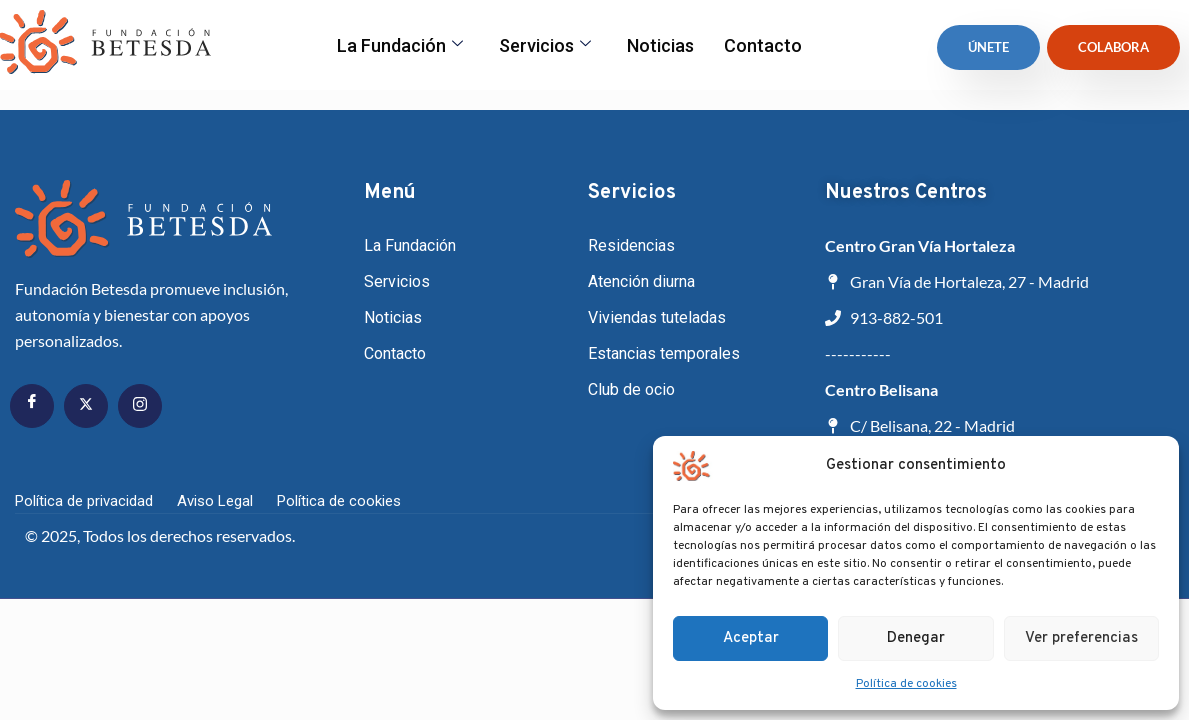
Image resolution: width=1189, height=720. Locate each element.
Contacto (763, 45)
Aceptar (751, 638)
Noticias (660, 45)
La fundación (400, 45)
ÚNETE (988, 47)
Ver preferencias (1081, 638)
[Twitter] (86, 406)
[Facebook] (32, 406)
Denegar (916, 638)
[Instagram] (140, 406)
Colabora (1113, 47)
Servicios (545, 45)
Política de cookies (906, 684)
